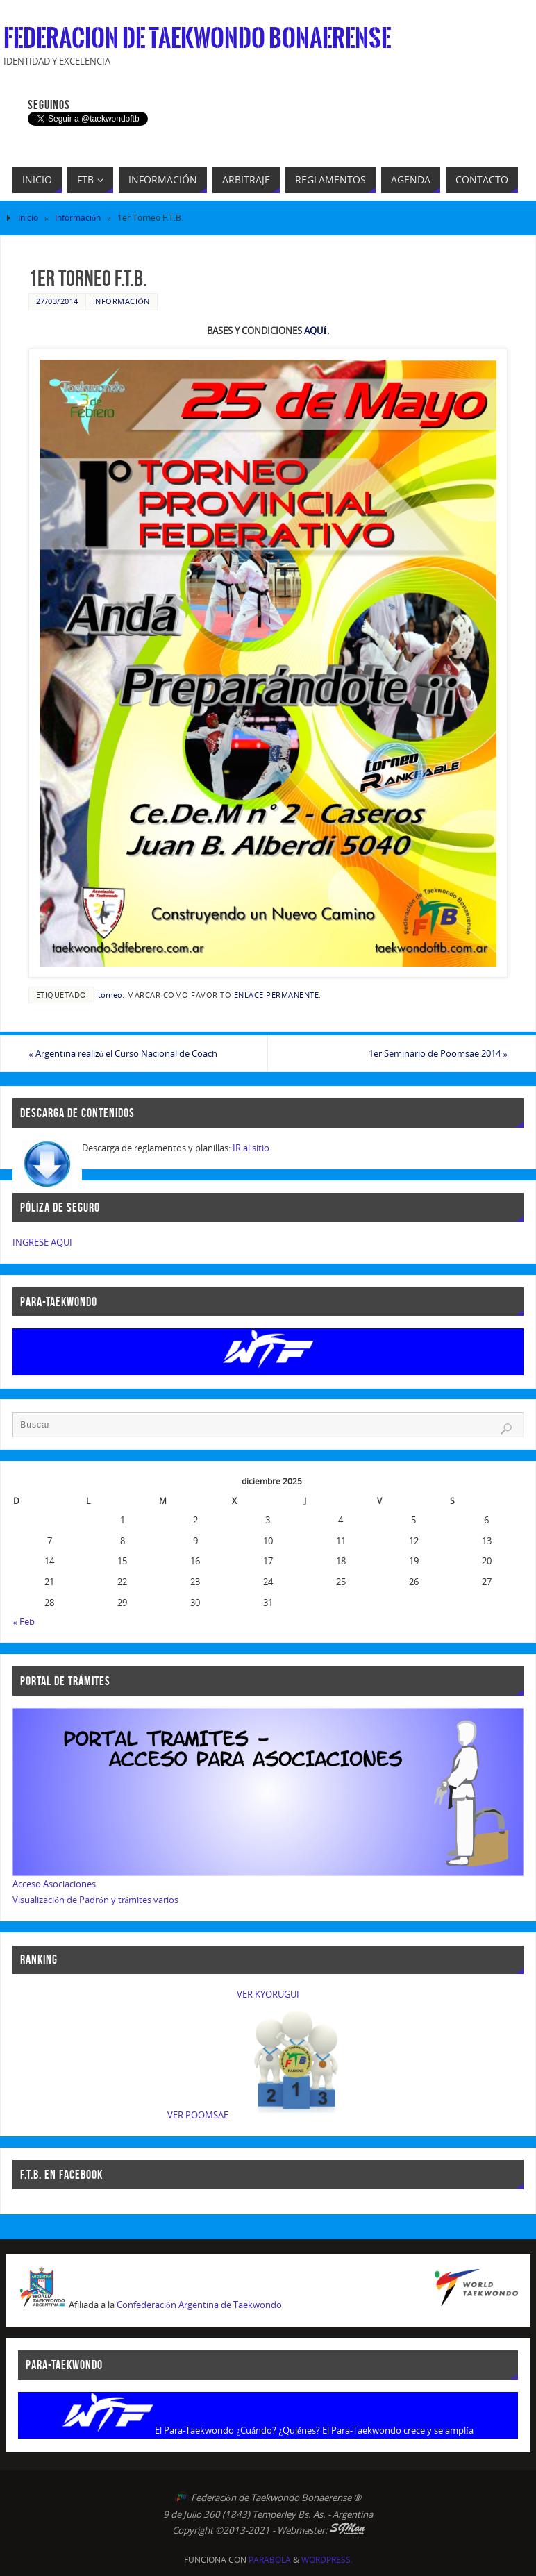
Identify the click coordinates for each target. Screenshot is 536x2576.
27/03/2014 (57, 301)
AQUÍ (315, 330)
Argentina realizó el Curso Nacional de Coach (122, 1053)
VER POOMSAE (197, 2115)
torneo (110, 994)
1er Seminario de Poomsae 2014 (438, 1053)
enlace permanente (276, 994)
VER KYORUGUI (268, 1994)
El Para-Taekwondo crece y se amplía (398, 2430)
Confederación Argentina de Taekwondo (199, 2305)
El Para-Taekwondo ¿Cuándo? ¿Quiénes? (237, 2430)
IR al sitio (251, 1147)
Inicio (28, 218)
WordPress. (327, 2560)
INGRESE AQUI (42, 1242)
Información (78, 218)
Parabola (270, 2560)
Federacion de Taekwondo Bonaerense (197, 39)
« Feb (23, 1621)
